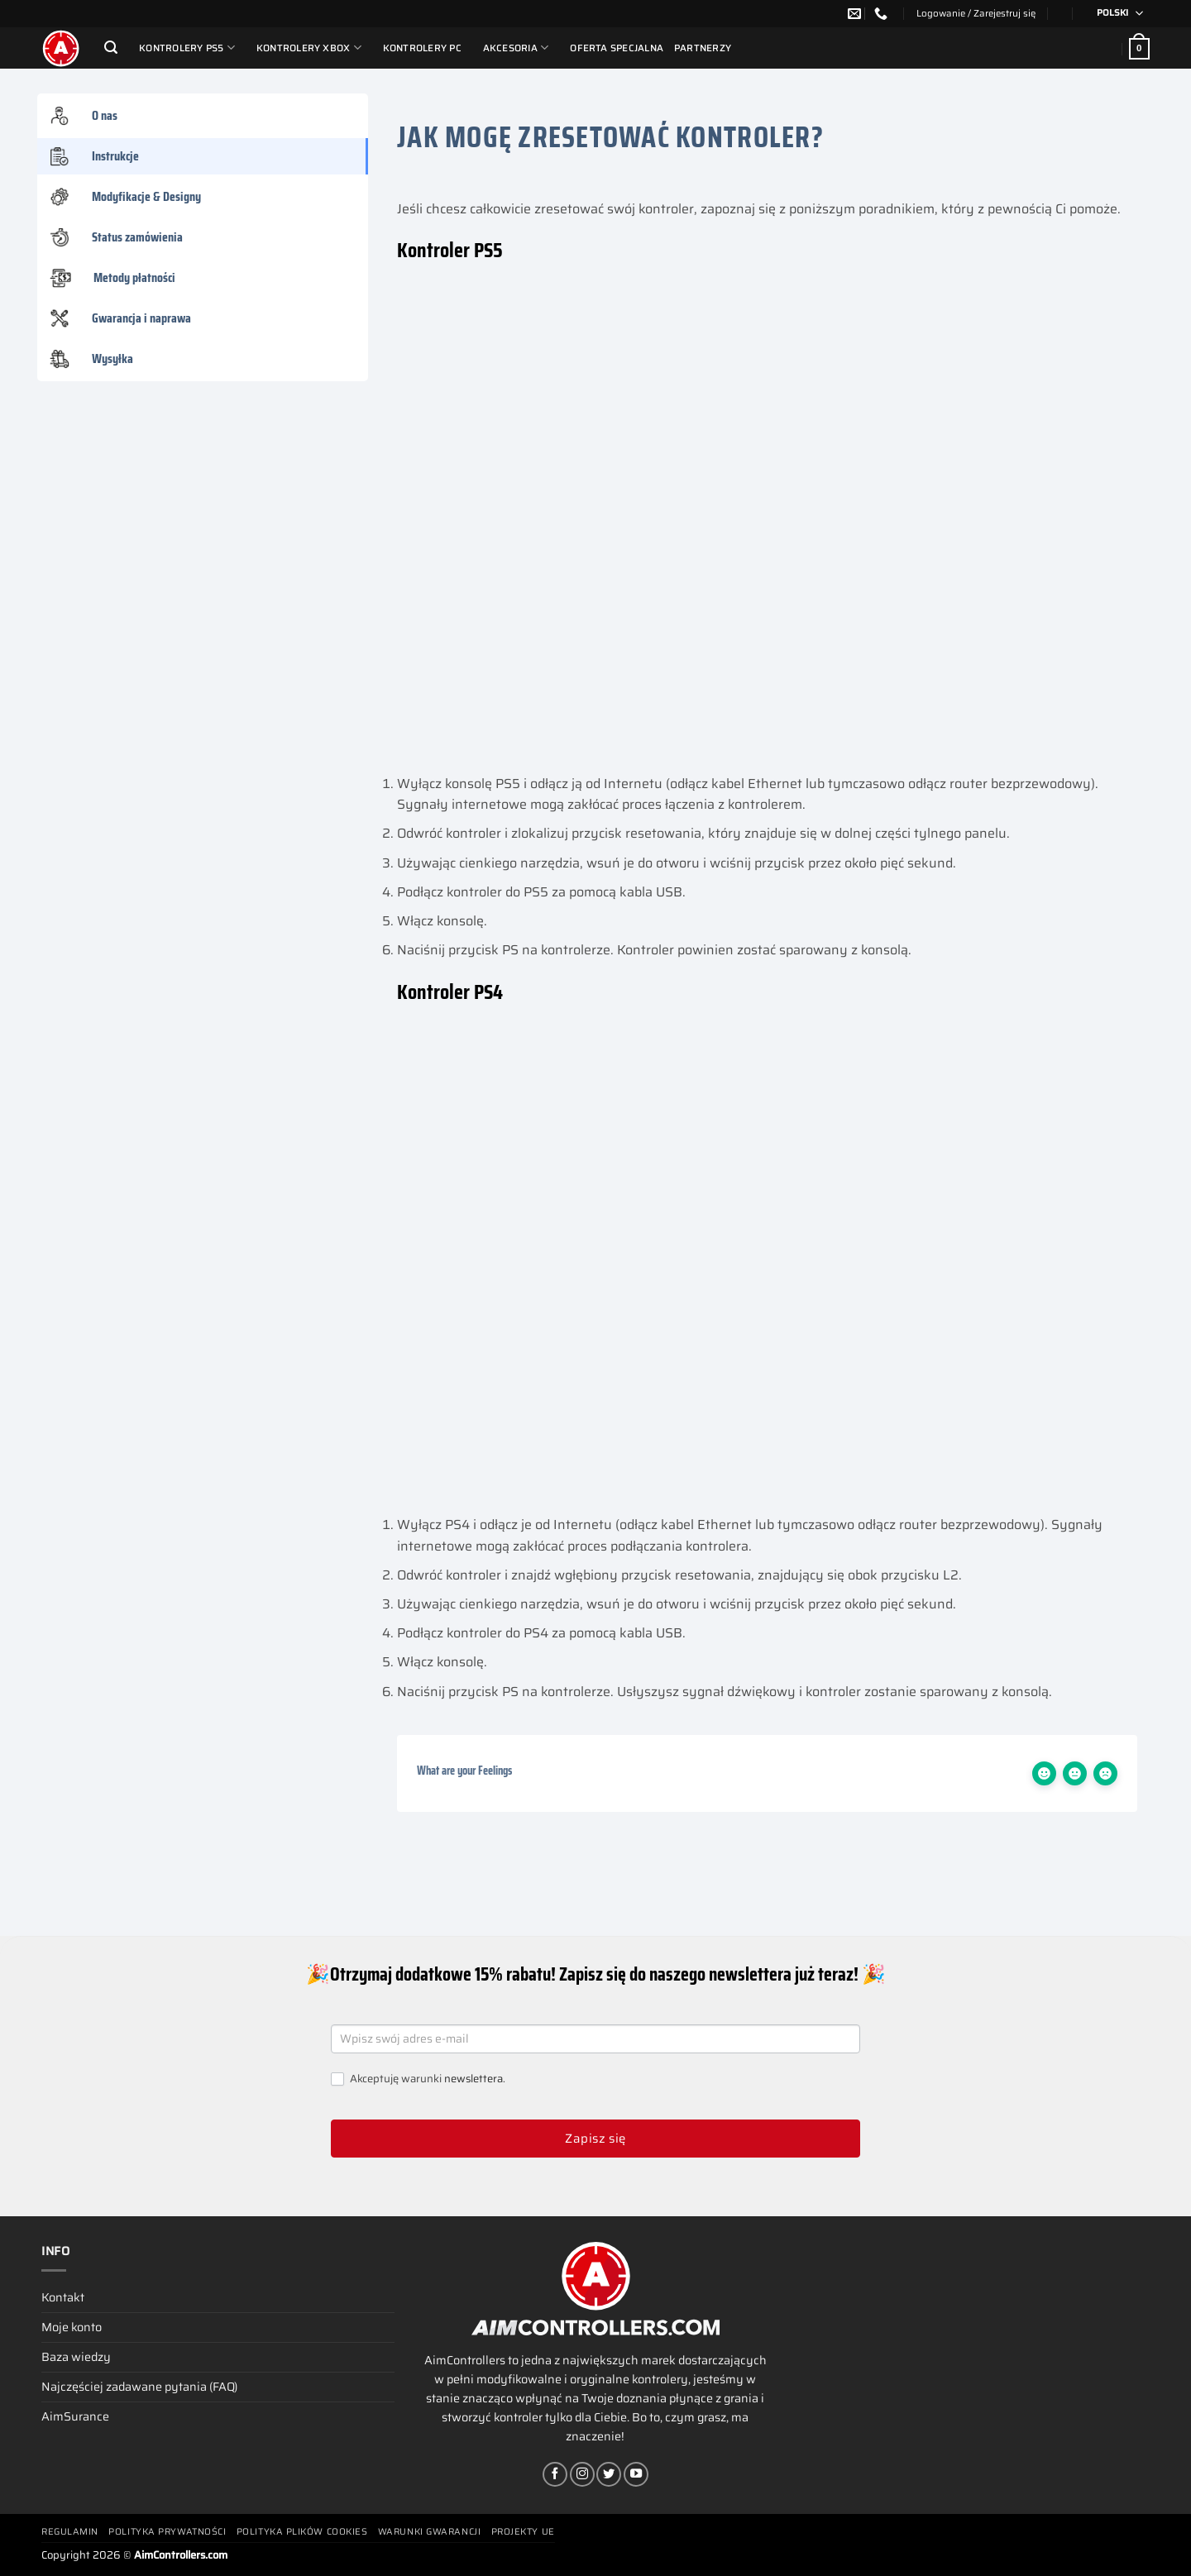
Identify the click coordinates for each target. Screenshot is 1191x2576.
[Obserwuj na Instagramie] (582, 2474)
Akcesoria (516, 47)
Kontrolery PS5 (187, 47)
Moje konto (71, 2327)
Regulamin (69, 2532)
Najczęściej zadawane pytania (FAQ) (139, 2387)
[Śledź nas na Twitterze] (608, 2474)
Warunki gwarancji (429, 2532)
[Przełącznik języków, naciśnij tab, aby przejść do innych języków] (1114, 13)
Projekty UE (523, 2532)
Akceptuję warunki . (418, 2079)
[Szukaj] (110, 47)
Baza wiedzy (76, 2357)
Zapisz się (595, 2138)
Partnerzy (702, 48)
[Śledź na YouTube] (636, 2474)
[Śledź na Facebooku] (555, 2474)
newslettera (473, 2078)
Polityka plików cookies (302, 2532)
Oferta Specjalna (616, 48)
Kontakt (62, 2297)
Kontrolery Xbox (308, 47)
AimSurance (75, 2416)
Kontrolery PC (422, 48)
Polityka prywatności (167, 2532)
